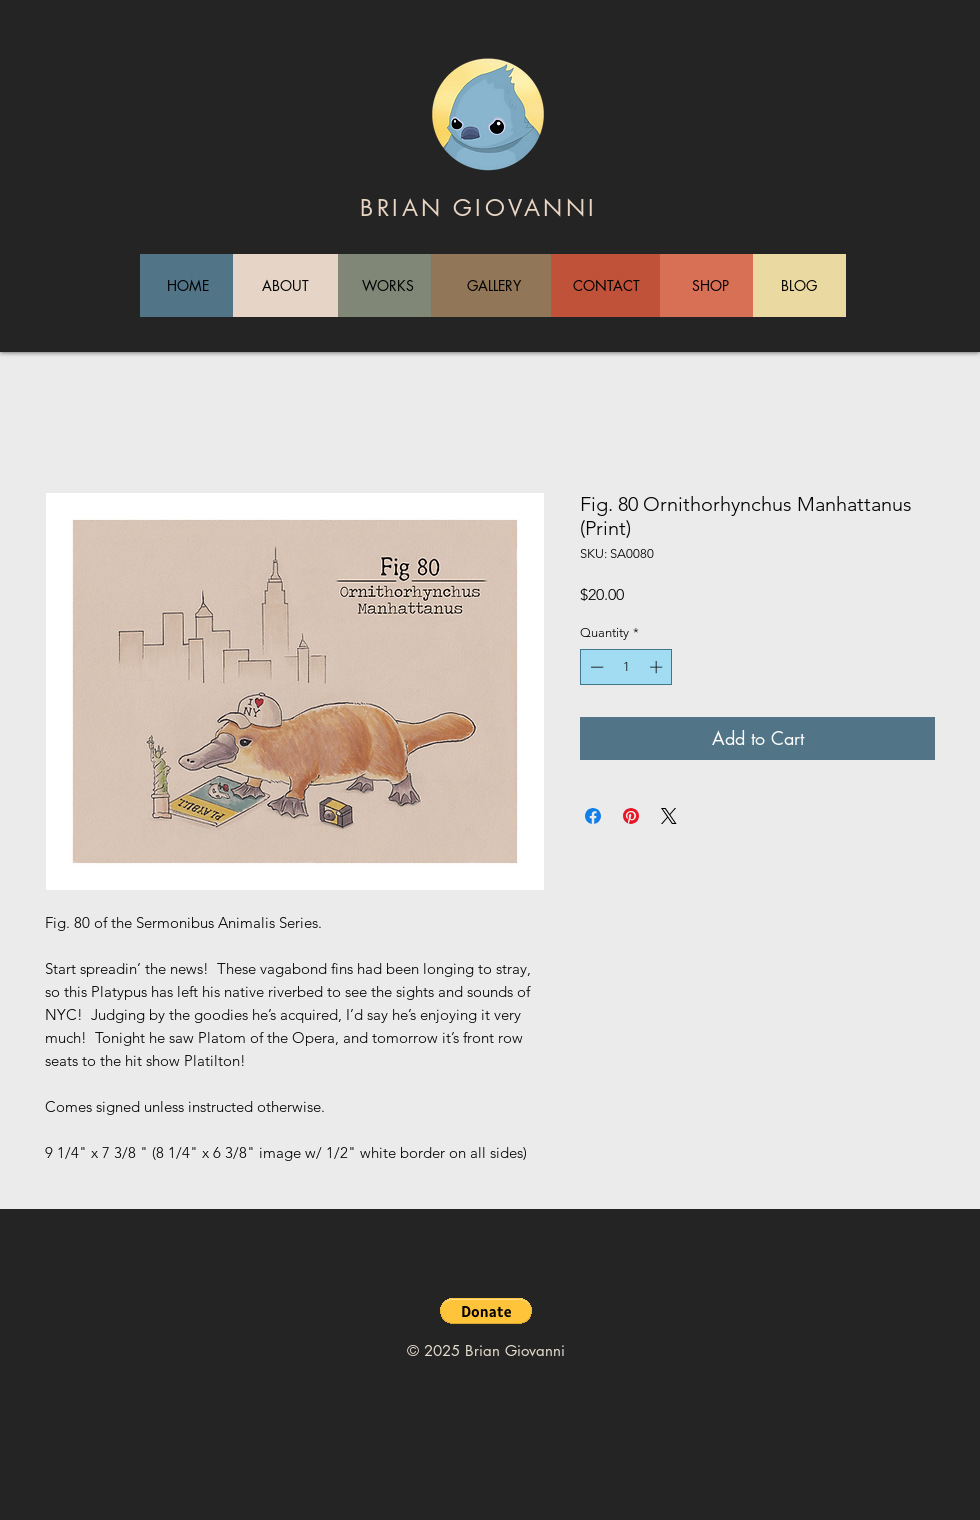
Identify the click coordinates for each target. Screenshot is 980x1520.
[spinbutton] (626, 667)
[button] (486, 1311)
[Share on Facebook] (593, 816)
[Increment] (658, 667)
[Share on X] (669, 816)
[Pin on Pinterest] (631, 816)
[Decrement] (595, 667)
